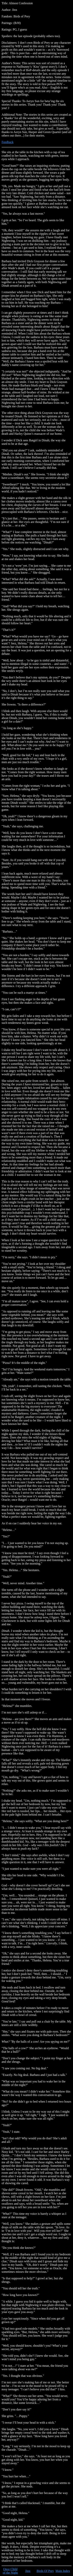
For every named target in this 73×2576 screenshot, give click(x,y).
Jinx (27, 2571)
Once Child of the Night (10, 2570)
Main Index (62, 2571)
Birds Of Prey (45, 2571)
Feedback (7, 142)
